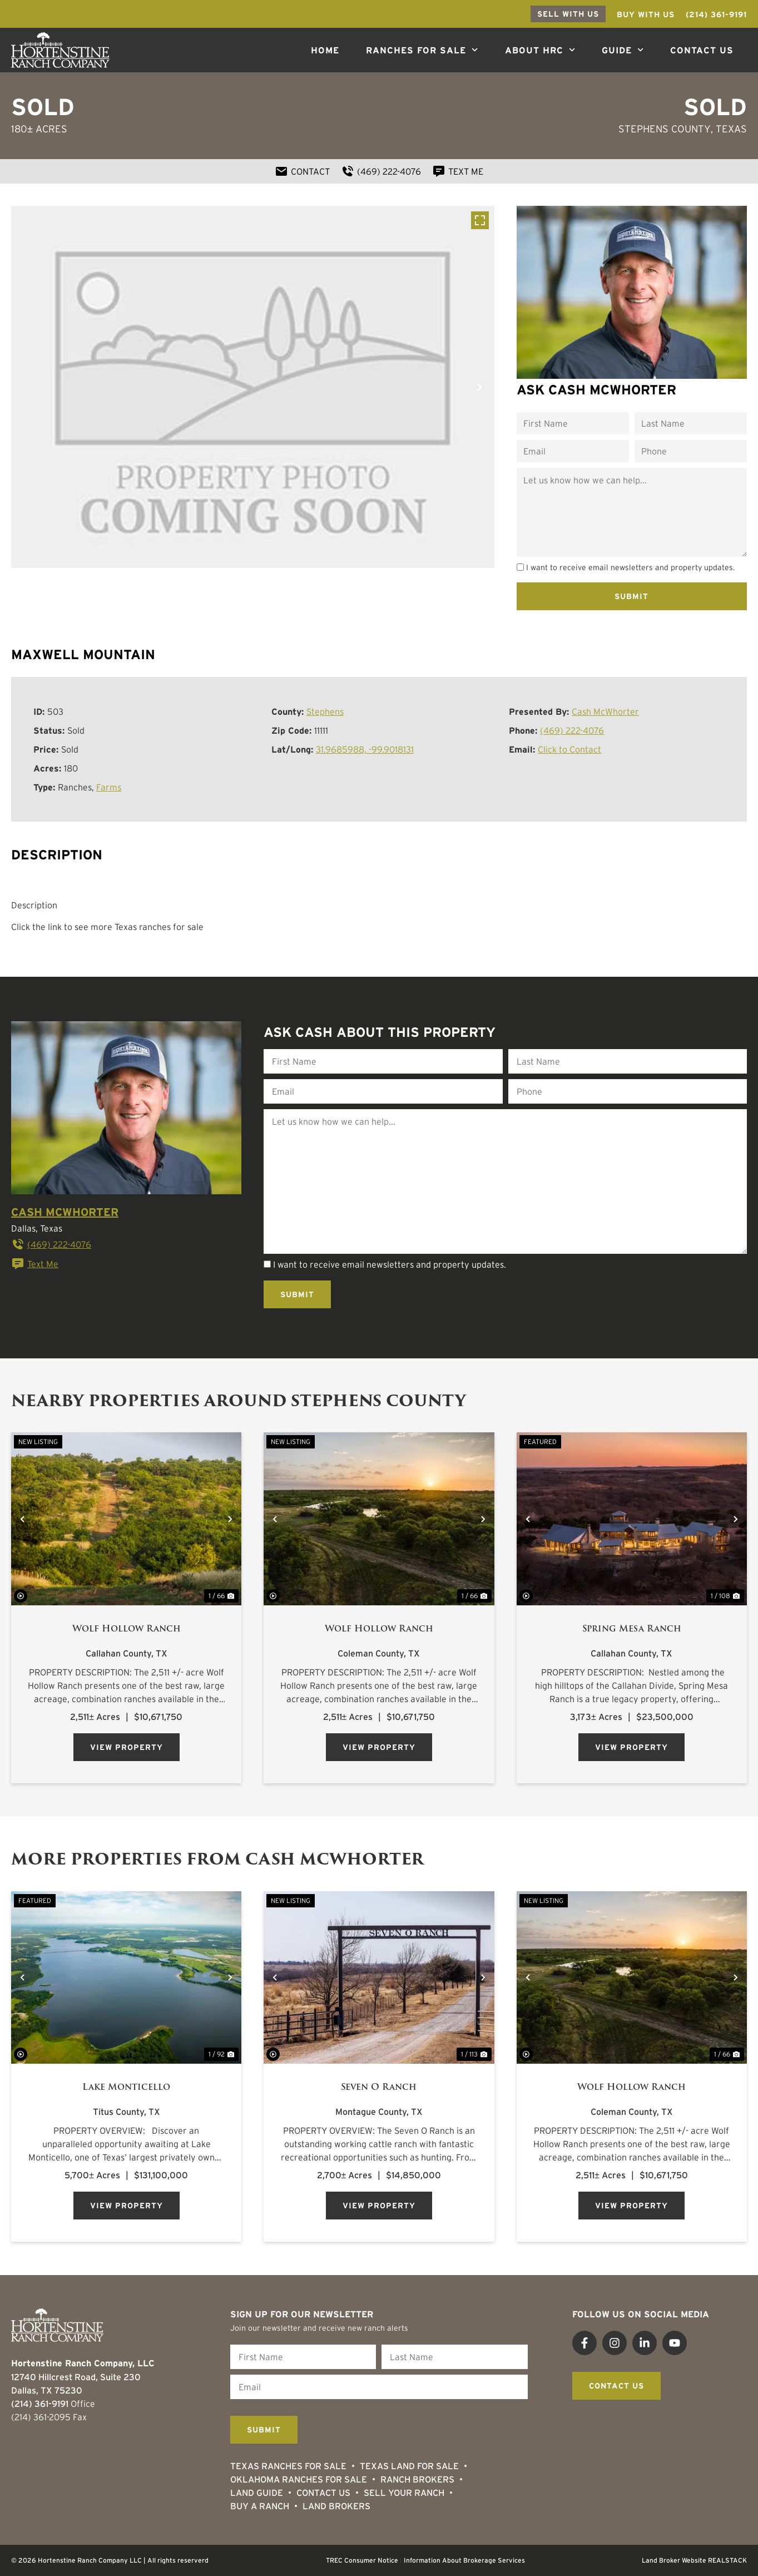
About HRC (540, 49)
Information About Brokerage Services (464, 2560)
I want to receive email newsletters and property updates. (630, 567)
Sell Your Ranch (404, 2493)
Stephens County (664, 129)
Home (325, 50)
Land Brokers (336, 2506)
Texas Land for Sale (409, 2466)
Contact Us (702, 50)
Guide (622, 49)
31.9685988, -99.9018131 (365, 749)
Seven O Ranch (379, 2087)
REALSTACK (727, 2560)
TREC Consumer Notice (362, 2560)
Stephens (325, 711)
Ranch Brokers (417, 2479)
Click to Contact (569, 749)
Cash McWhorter (605, 711)
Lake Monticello (126, 2087)
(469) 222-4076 (572, 730)
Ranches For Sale (422, 49)
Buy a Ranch (259, 2506)
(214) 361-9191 (39, 2404)
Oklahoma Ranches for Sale (298, 2479)
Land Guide (256, 2493)
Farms (108, 787)
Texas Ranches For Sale (288, 2466)
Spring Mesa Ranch (631, 1628)
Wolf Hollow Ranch (126, 1628)
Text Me (34, 1263)
